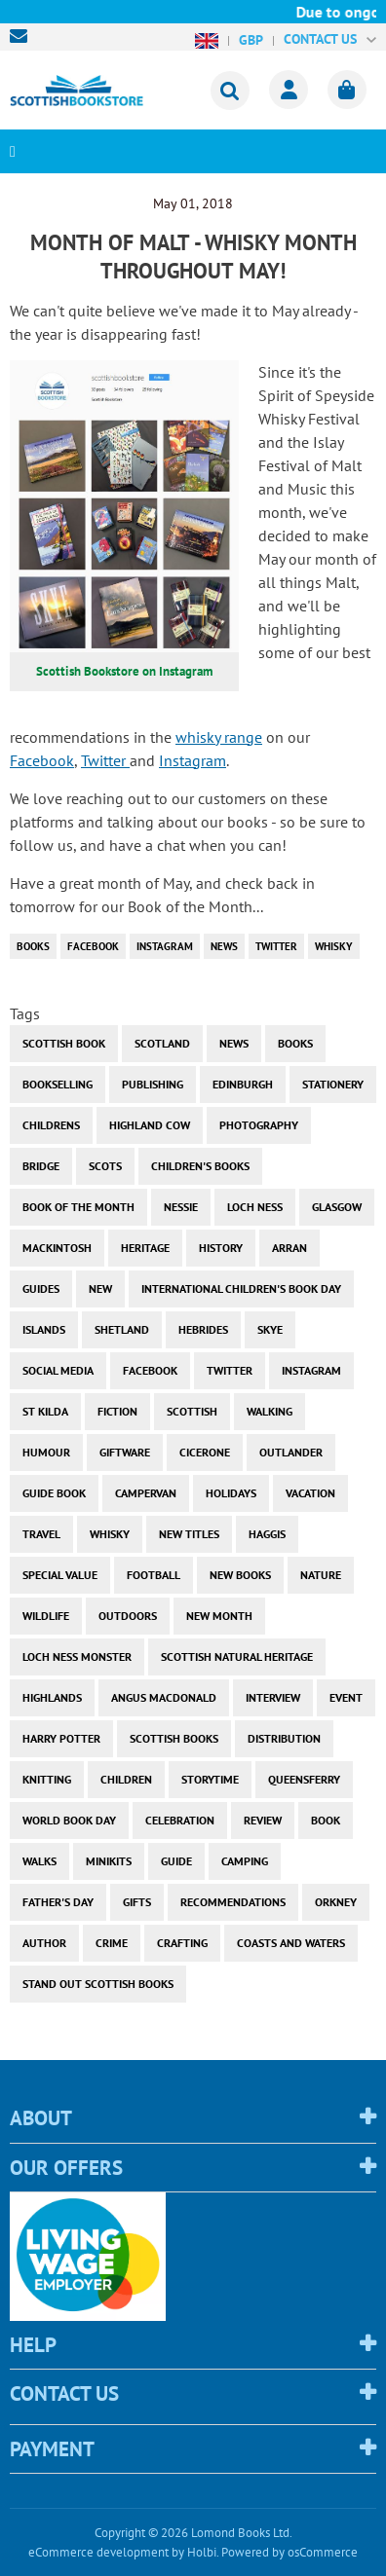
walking (269, 1411)
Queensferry (304, 1779)
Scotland (162, 1043)
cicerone (204, 1452)
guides (40, 1288)
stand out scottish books (98, 1983)
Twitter (105, 760)
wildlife (45, 1615)
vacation (310, 1493)
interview (273, 1697)
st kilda (45, 1411)
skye (270, 1329)
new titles (189, 1534)
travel (41, 1534)
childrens (51, 1125)
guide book (54, 1493)
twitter (276, 946)
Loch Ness (255, 1206)
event (346, 1697)
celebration (179, 1820)
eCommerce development (98, 2552)
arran (289, 1247)
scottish (192, 1411)
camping (244, 1861)
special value (59, 1574)
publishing (152, 1084)
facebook (93, 946)
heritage (145, 1247)
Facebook (42, 760)
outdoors (127, 1615)
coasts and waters (291, 1942)
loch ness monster (77, 1656)
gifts (137, 1902)
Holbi (201, 2552)
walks (39, 1861)
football (153, 1574)
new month (219, 1615)
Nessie (181, 1206)
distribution (284, 1738)
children (126, 1779)
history (221, 1247)
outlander (291, 1452)
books (33, 946)
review (263, 1820)
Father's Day (58, 1902)
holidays (231, 1493)
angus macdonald (163, 1697)
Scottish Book (63, 1043)
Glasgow (337, 1206)
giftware (124, 1452)
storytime (210, 1779)
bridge (40, 1166)
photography (258, 1125)
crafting (182, 1942)
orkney (336, 1902)
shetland (122, 1329)
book (325, 1820)
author (44, 1942)
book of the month (78, 1206)
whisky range (218, 737)
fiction (117, 1411)
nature (320, 1574)
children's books (200, 1166)
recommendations (233, 1902)
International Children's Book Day (241, 1288)
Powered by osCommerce (289, 2552)
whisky (334, 946)
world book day (69, 1820)
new (100, 1288)
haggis (267, 1534)
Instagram (192, 760)
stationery (333, 1084)
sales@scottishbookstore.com (23, 36)
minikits (109, 1861)
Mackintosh (57, 1247)
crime (112, 1942)
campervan (145, 1493)
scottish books (174, 1738)
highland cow (149, 1125)
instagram (164, 946)
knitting (46, 1779)
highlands (52, 1697)
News (224, 946)
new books (240, 1574)
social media (58, 1370)
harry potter (61, 1738)
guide (176, 1861)
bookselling (57, 1084)
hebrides (203, 1329)
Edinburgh (242, 1084)
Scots (105, 1166)
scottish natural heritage (237, 1656)
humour (46, 1452)
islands (43, 1329)
